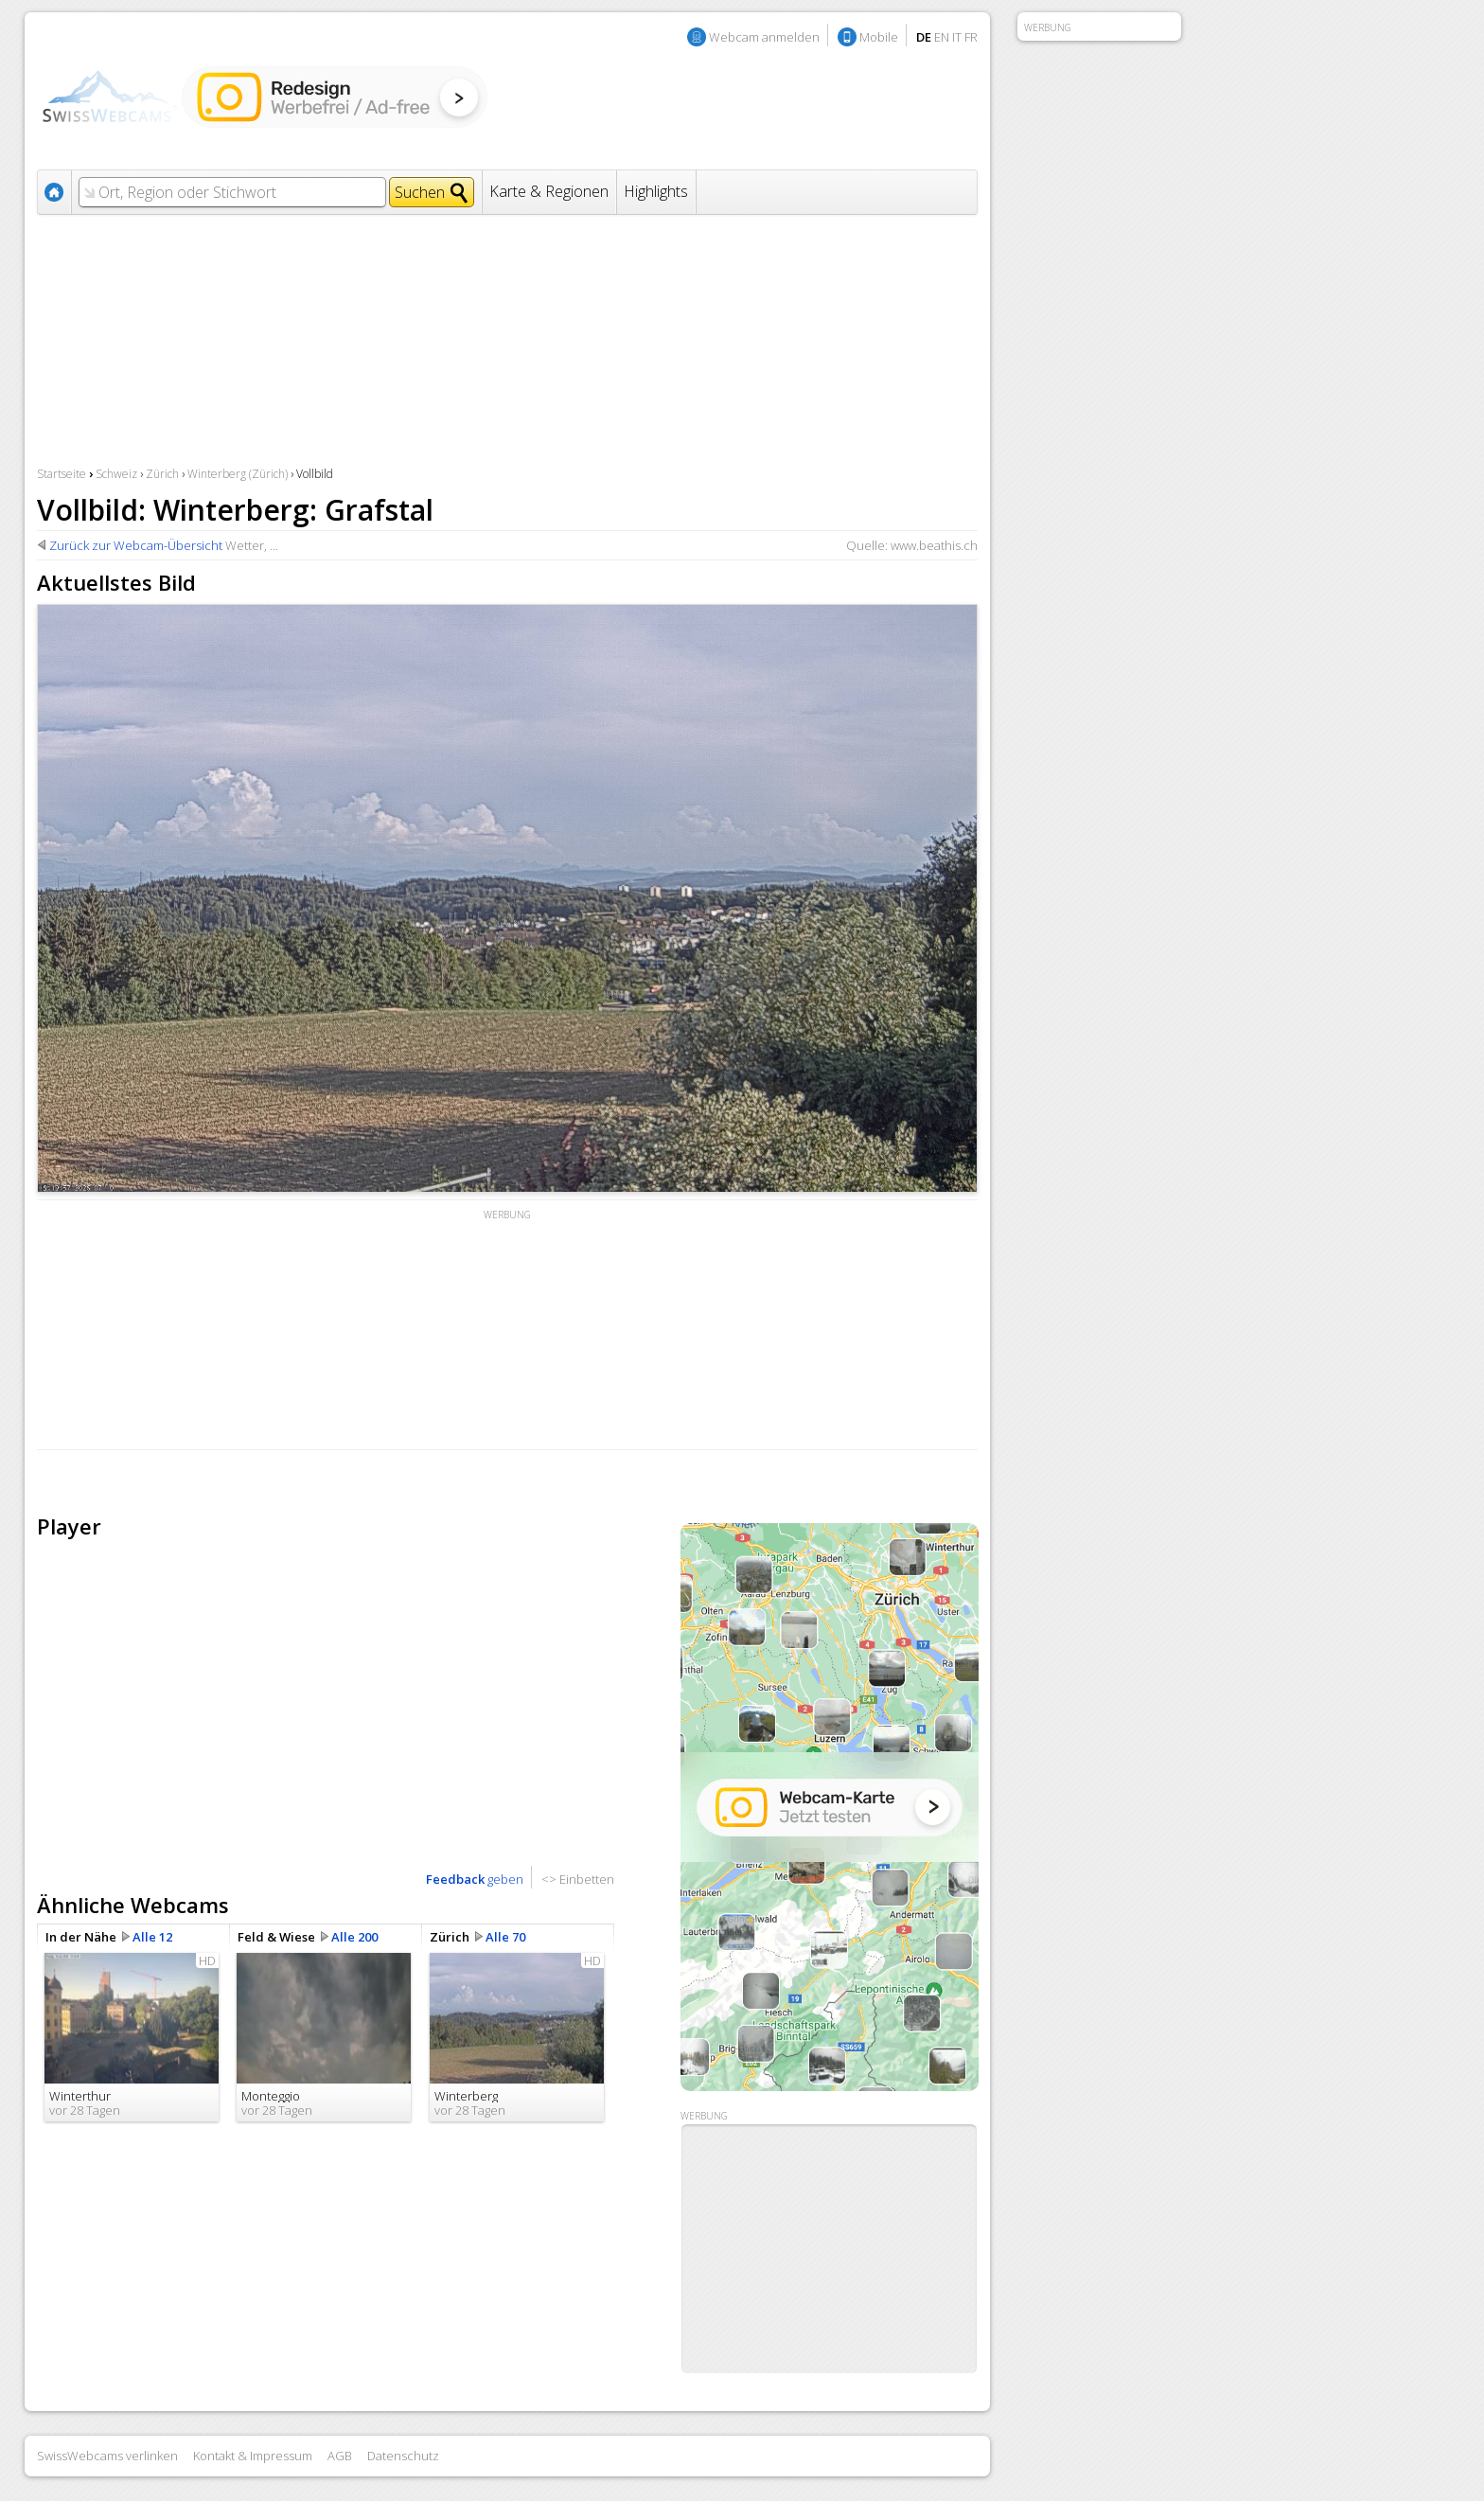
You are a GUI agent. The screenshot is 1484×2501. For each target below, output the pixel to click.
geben (474, 1879)
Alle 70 (505, 1936)
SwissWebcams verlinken (107, 2455)
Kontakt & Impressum (252, 2455)
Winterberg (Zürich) (237, 474)
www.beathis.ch (934, 545)
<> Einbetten (577, 1879)
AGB (339, 2455)
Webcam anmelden (764, 36)
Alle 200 (354, 1936)
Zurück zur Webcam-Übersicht (135, 545)
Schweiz (116, 474)
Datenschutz (403, 2455)
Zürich (162, 474)
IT (957, 36)
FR (971, 36)
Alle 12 (152, 1936)
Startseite (61, 474)
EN (941, 36)
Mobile (878, 36)
